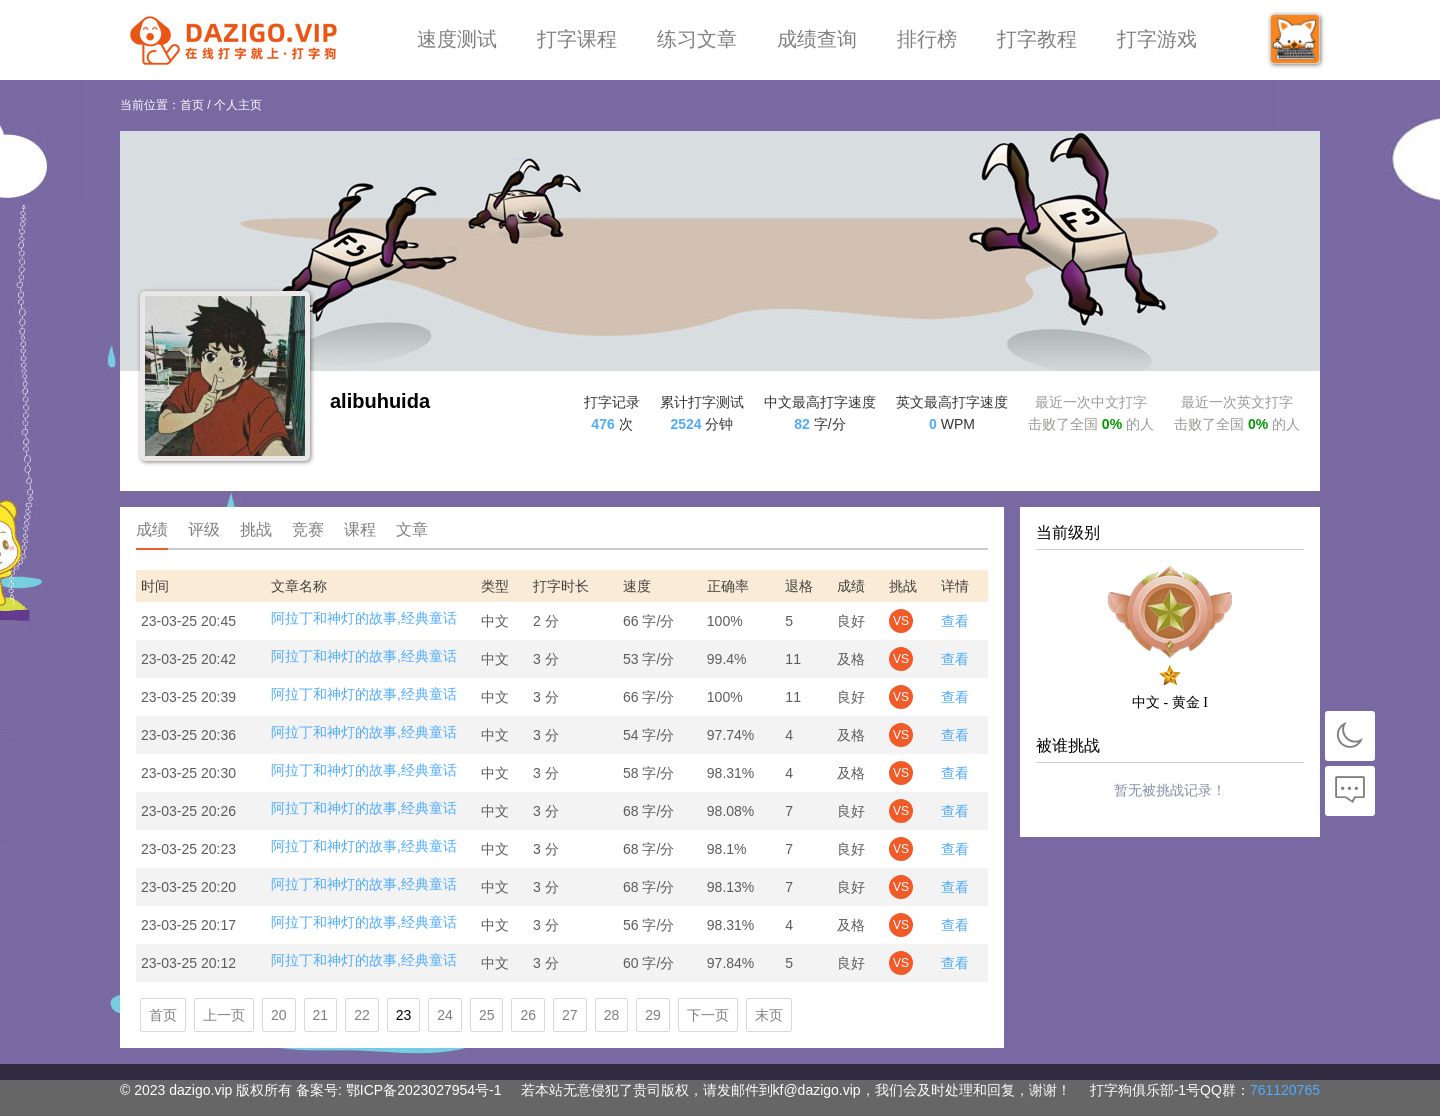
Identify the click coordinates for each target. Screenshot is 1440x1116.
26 (528, 1015)
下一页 (708, 1015)
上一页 (224, 1015)
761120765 (1285, 1090)
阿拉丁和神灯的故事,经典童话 (364, 618)
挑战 (256, 529)
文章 (412, 529)
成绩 (152, 529)
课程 (360, 529)
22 (362, 1015)
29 (653, 1015)
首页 (192, 105)
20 (279, 1015)
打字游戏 (1157, 39)
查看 (955, 621)
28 (612, 1015)
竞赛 (308, 529)
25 (487, 1015)
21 (321, 1015)
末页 (769, 1015)
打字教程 (1037, 39)
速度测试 (457, 39)
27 (570, 1015)
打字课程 (577, 39)
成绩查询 (817, 39)
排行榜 (927, 39)
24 (445, 1015)
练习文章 (697, 39)
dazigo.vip (200, 1090)
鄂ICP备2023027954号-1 (424, 1090)
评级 (204, 529)
